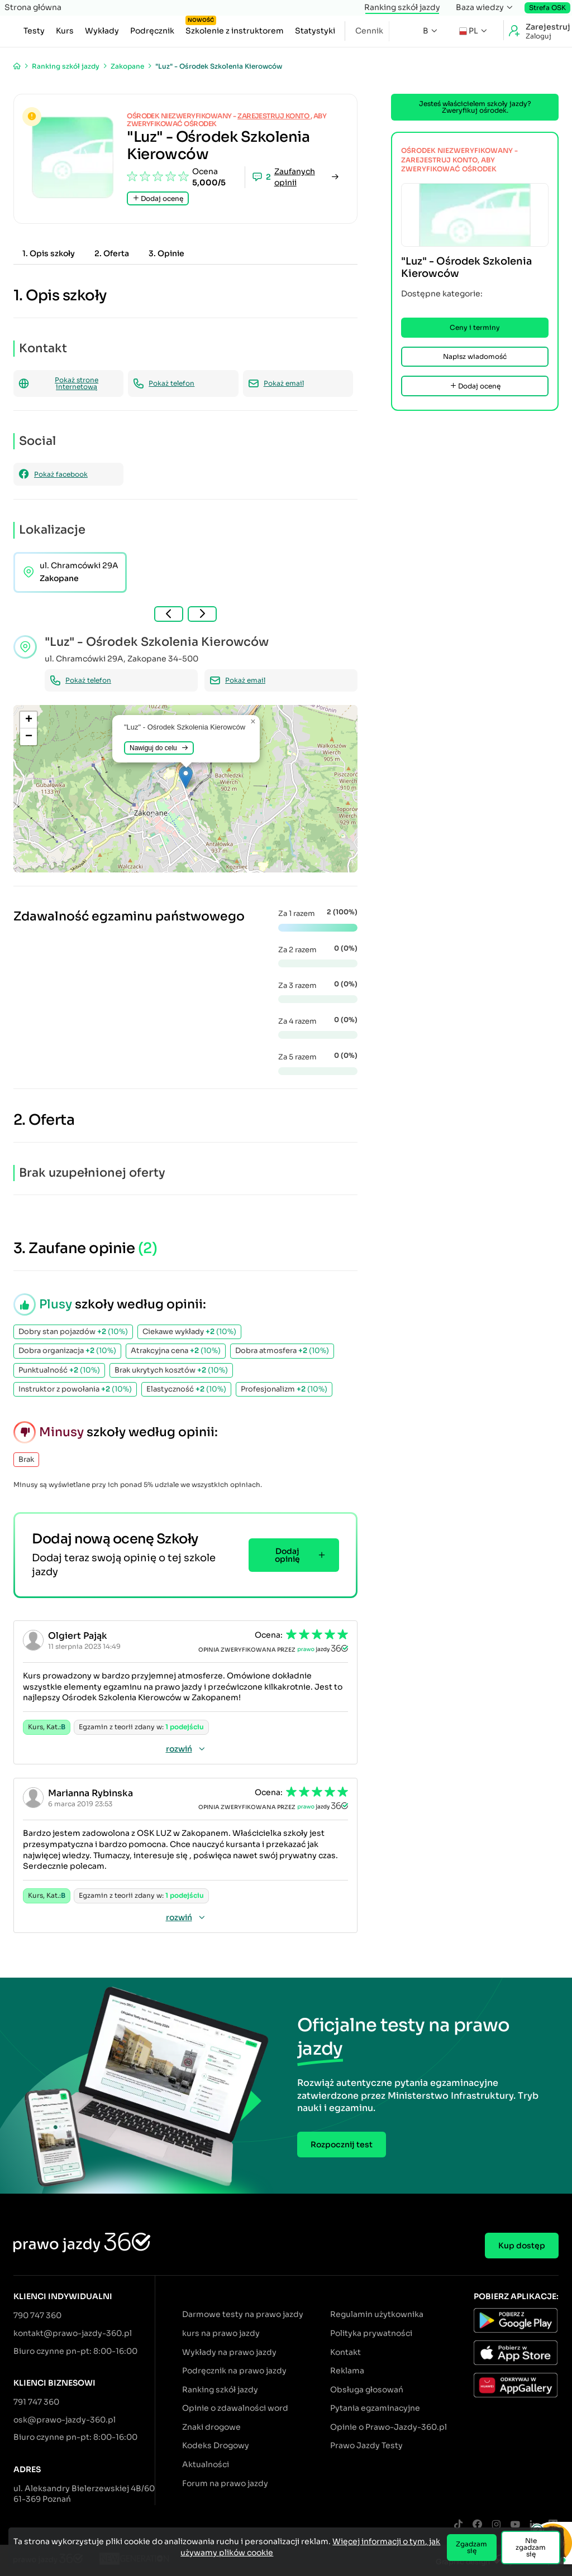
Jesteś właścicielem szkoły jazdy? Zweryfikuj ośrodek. (475, 106)
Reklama (347, 2371)
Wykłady (102, 31)
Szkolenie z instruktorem (234, 28)
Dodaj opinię (300, 1555)
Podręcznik (152, 31)
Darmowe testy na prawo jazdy (242, 2314)
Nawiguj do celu (159, 748)
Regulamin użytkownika (376, 2314)
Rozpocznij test (342, 2145)
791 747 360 (36, 2402)
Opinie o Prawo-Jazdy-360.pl (388, 2427)
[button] (186, 777)
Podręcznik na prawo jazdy (234, 2371)
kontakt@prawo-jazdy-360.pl (72, 2333)
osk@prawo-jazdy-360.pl (64, 2420)
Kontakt (345, 2352)
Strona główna (32, 7)
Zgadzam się (471, 2547)
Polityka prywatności (371, 2333)
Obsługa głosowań (366, 2390)
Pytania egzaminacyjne (375, 2408)
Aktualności (205, 2464)
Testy (34, 31)
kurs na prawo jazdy (221, 2333)
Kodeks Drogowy (215, 2445)
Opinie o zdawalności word (235, 2408)
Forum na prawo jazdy (225, 2483)
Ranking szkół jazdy (402, 7)
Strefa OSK (547, 7)
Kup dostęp (521, 2246)
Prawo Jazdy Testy (366, 2445)
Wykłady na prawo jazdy (229, 2352)
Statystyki (315, 31)
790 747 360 (37, 2315)
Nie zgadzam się (531, 2547)
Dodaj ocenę (157, 198)
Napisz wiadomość (475, 356)
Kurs (65, 31)
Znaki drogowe (211, 2427)
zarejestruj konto (274, 116)
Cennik (369, 31)
